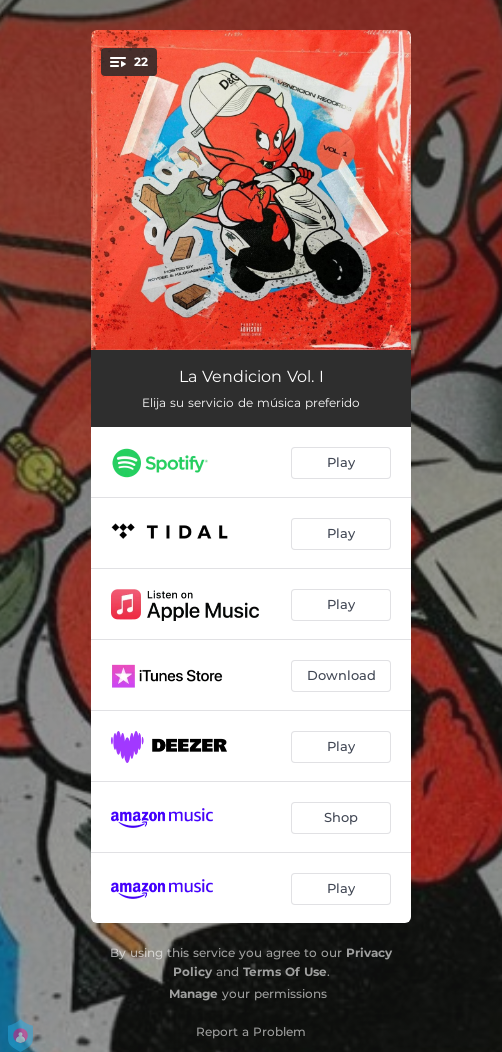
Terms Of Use (285, 971)
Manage (193, 993)
